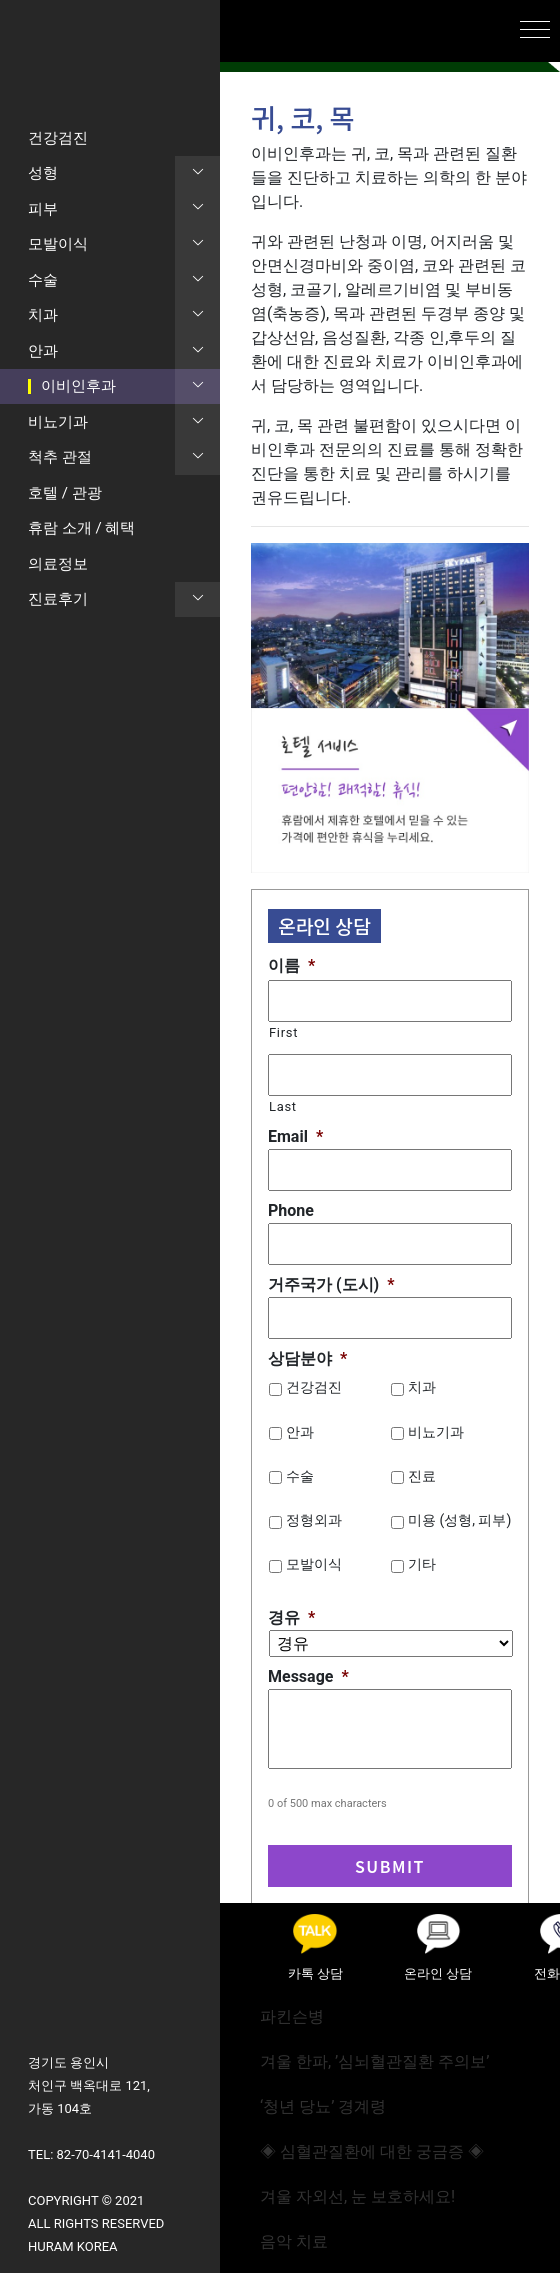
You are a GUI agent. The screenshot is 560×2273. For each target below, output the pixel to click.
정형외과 (314, 1520)
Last (283, 1106)
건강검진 (314, 1387)
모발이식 (314, 1564)
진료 (422, 1476)
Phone (291, 1210)
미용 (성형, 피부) (459, 1520)
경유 (291, 1617)
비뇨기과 (436, 1432)
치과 (422, 1387)
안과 (300, 1432)
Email (295, 1136)
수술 (300, 1476)
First (283, 1032)
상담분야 (307, 1358)
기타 (422, 1564)
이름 (291, 965)
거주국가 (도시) (331, 1284)
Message (308, 1676)
